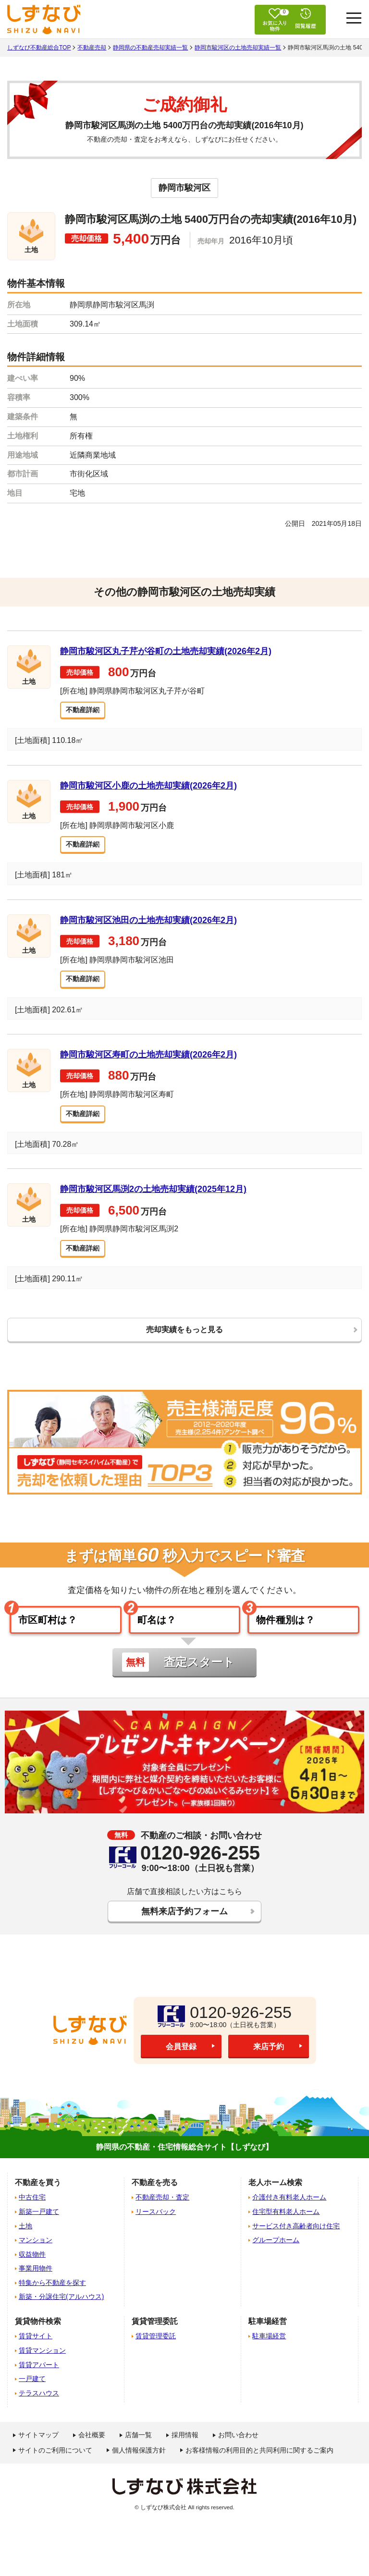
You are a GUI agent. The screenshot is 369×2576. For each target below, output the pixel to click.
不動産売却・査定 (162, 2215)
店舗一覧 (138, 2453)
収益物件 (32, 2272)
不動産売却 (91, 47)
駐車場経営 (269, 2354)
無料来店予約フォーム (185, 1927)
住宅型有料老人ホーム (286, 2230)
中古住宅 (32, 2215)
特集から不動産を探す (52, 2301)
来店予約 (268, 2064)
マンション (35, 2258)
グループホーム (275, 2258)
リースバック (155, 2230)
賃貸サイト (35, 2354)
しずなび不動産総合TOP (39, 47)
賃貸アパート (39, 2383)
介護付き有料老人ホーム (289, 2215)
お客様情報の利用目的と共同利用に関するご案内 (259, 2468)
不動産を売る (155, 2201)
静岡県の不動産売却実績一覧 (150, 47)
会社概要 (91, 2453)
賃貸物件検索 (38, 2339)
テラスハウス (39, 2411)
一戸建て (32, 2397)
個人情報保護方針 (139, 2468)
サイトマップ (38, 2453)
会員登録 (181, 2064)
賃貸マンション (42, 2368)
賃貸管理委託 (155, 2354)
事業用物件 (35, 2286)
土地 (25, 2244)
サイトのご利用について (55, 2468)
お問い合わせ (238, 2453)
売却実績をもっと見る (184, 1338)
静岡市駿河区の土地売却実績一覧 (238, 47)
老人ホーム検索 (275, 2201)
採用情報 (185, 2453)
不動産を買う (38, 2201)
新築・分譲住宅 (61, 2315)
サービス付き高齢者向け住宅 (296, 2244)
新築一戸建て (39, 2230)
